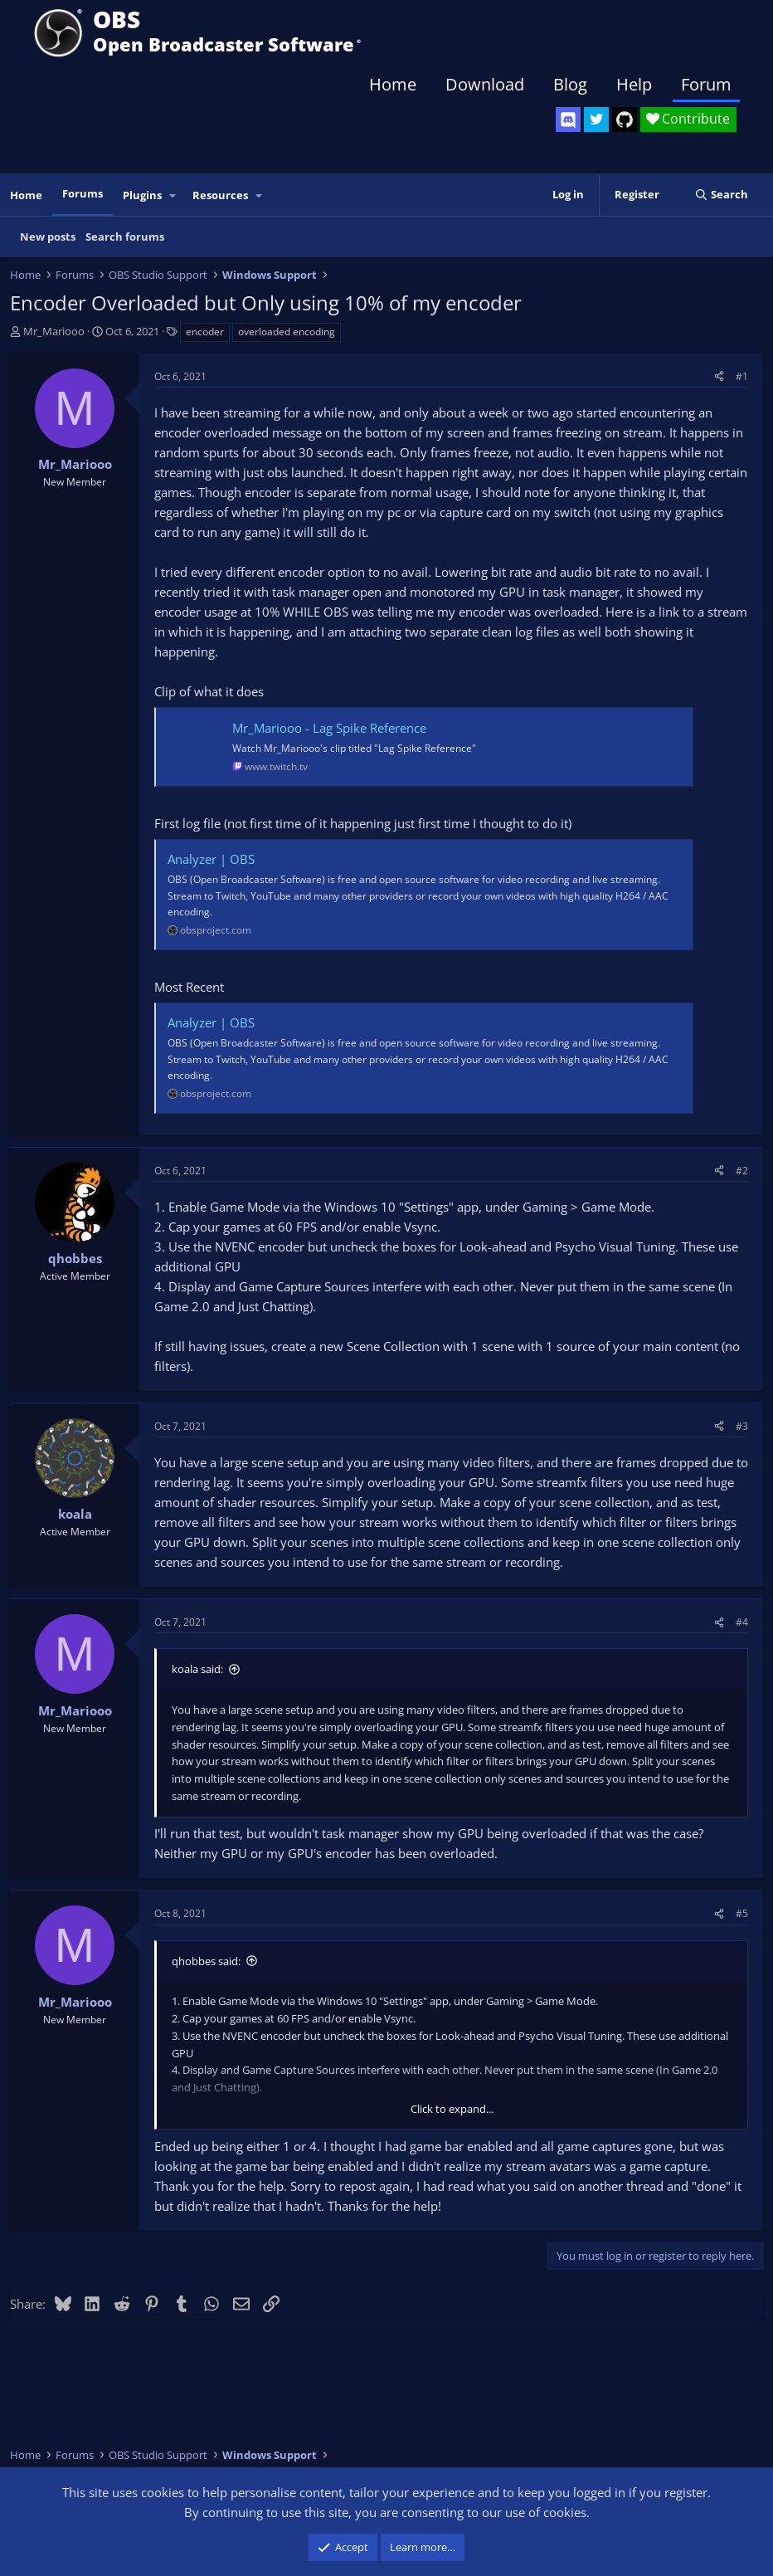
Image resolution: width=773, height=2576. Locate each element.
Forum (706, 84)
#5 (742, 1913)
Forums (82, 193)
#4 (742, 1622)
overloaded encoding (286, 331)
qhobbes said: (206, 1961)
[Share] (719, 376)
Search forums (124, 236)
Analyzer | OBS (211, 859)
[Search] (721, 194)
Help (634, 84)
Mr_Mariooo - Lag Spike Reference (329, 728)
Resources (220, 195)
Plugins (142, 195)
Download (484, 84)
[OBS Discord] (568, 119)
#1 (742, 376)
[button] (173, 195)
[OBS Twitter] (596, 119)
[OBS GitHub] (624, 119)
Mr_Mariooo (54, 331)
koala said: (197, 1668)
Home (392, 84)
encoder (205, 331)
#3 (742, 1426)
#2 (742, 1171)
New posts (47, 236)
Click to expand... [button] (452, 2108)
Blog (570, 84)
